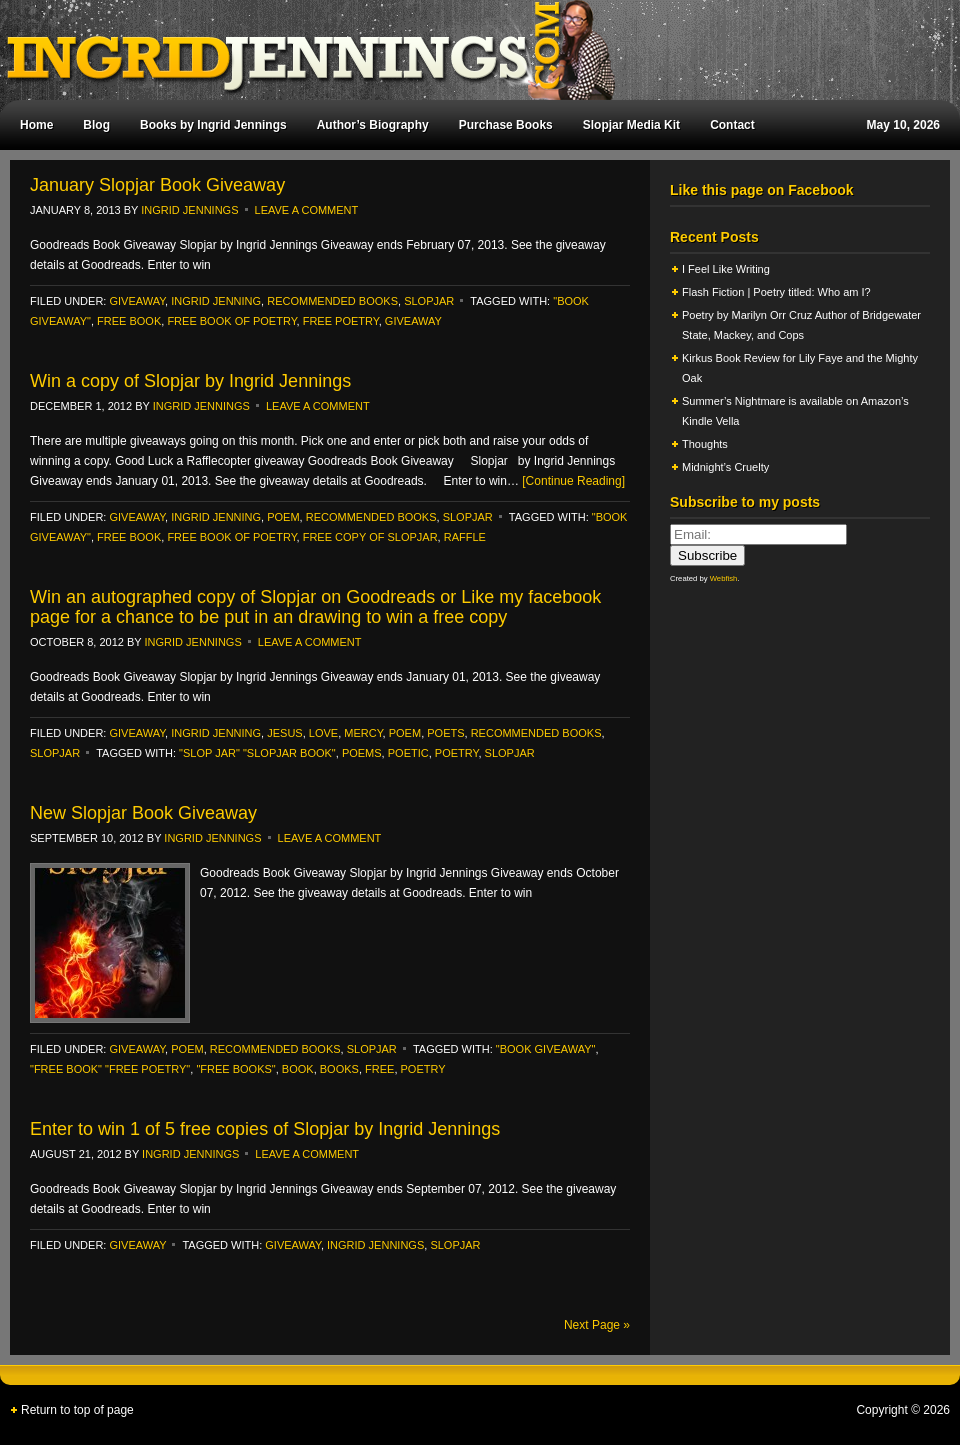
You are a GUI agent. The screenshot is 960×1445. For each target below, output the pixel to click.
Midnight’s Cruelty (727, 467)
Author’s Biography (373, 125)
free (379, 1069)
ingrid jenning (216, 301)
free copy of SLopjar (370, 537)
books (339, 1069)
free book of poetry (231, 321)
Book (298, 1069)
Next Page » (597, 1325)
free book (129, 321)
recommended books (332, 301)
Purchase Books (506, 125)
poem (283, 517)
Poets (445, 733)
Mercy (363, 733)
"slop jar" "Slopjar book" (257, 753)
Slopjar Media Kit (631, 125)
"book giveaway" (546, 1049)
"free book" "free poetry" (110, 1069)
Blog (96, 125)
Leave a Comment (307, 210)
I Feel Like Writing (726, 269)
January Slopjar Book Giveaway (157, 185)
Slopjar (510, 753)
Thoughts (705, 444)
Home (36, 125)
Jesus (284, 733)
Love (323, 733)
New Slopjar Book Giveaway (143, 813)
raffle (465, 537)
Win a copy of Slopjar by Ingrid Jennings (190, 381)
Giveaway (137, 301)
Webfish (724, 578)
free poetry (341, 321)
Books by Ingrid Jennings (213, 125)
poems (362, 753)
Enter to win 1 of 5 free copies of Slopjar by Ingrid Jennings (265, 1129)
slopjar (429, 301)
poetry (457, 753)
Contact (732, 125)
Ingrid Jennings (470, 50)
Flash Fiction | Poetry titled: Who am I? (776, 292)
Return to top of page (77, 1410)
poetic (408, 753)
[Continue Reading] (573, 481)
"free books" (235, 1069)
